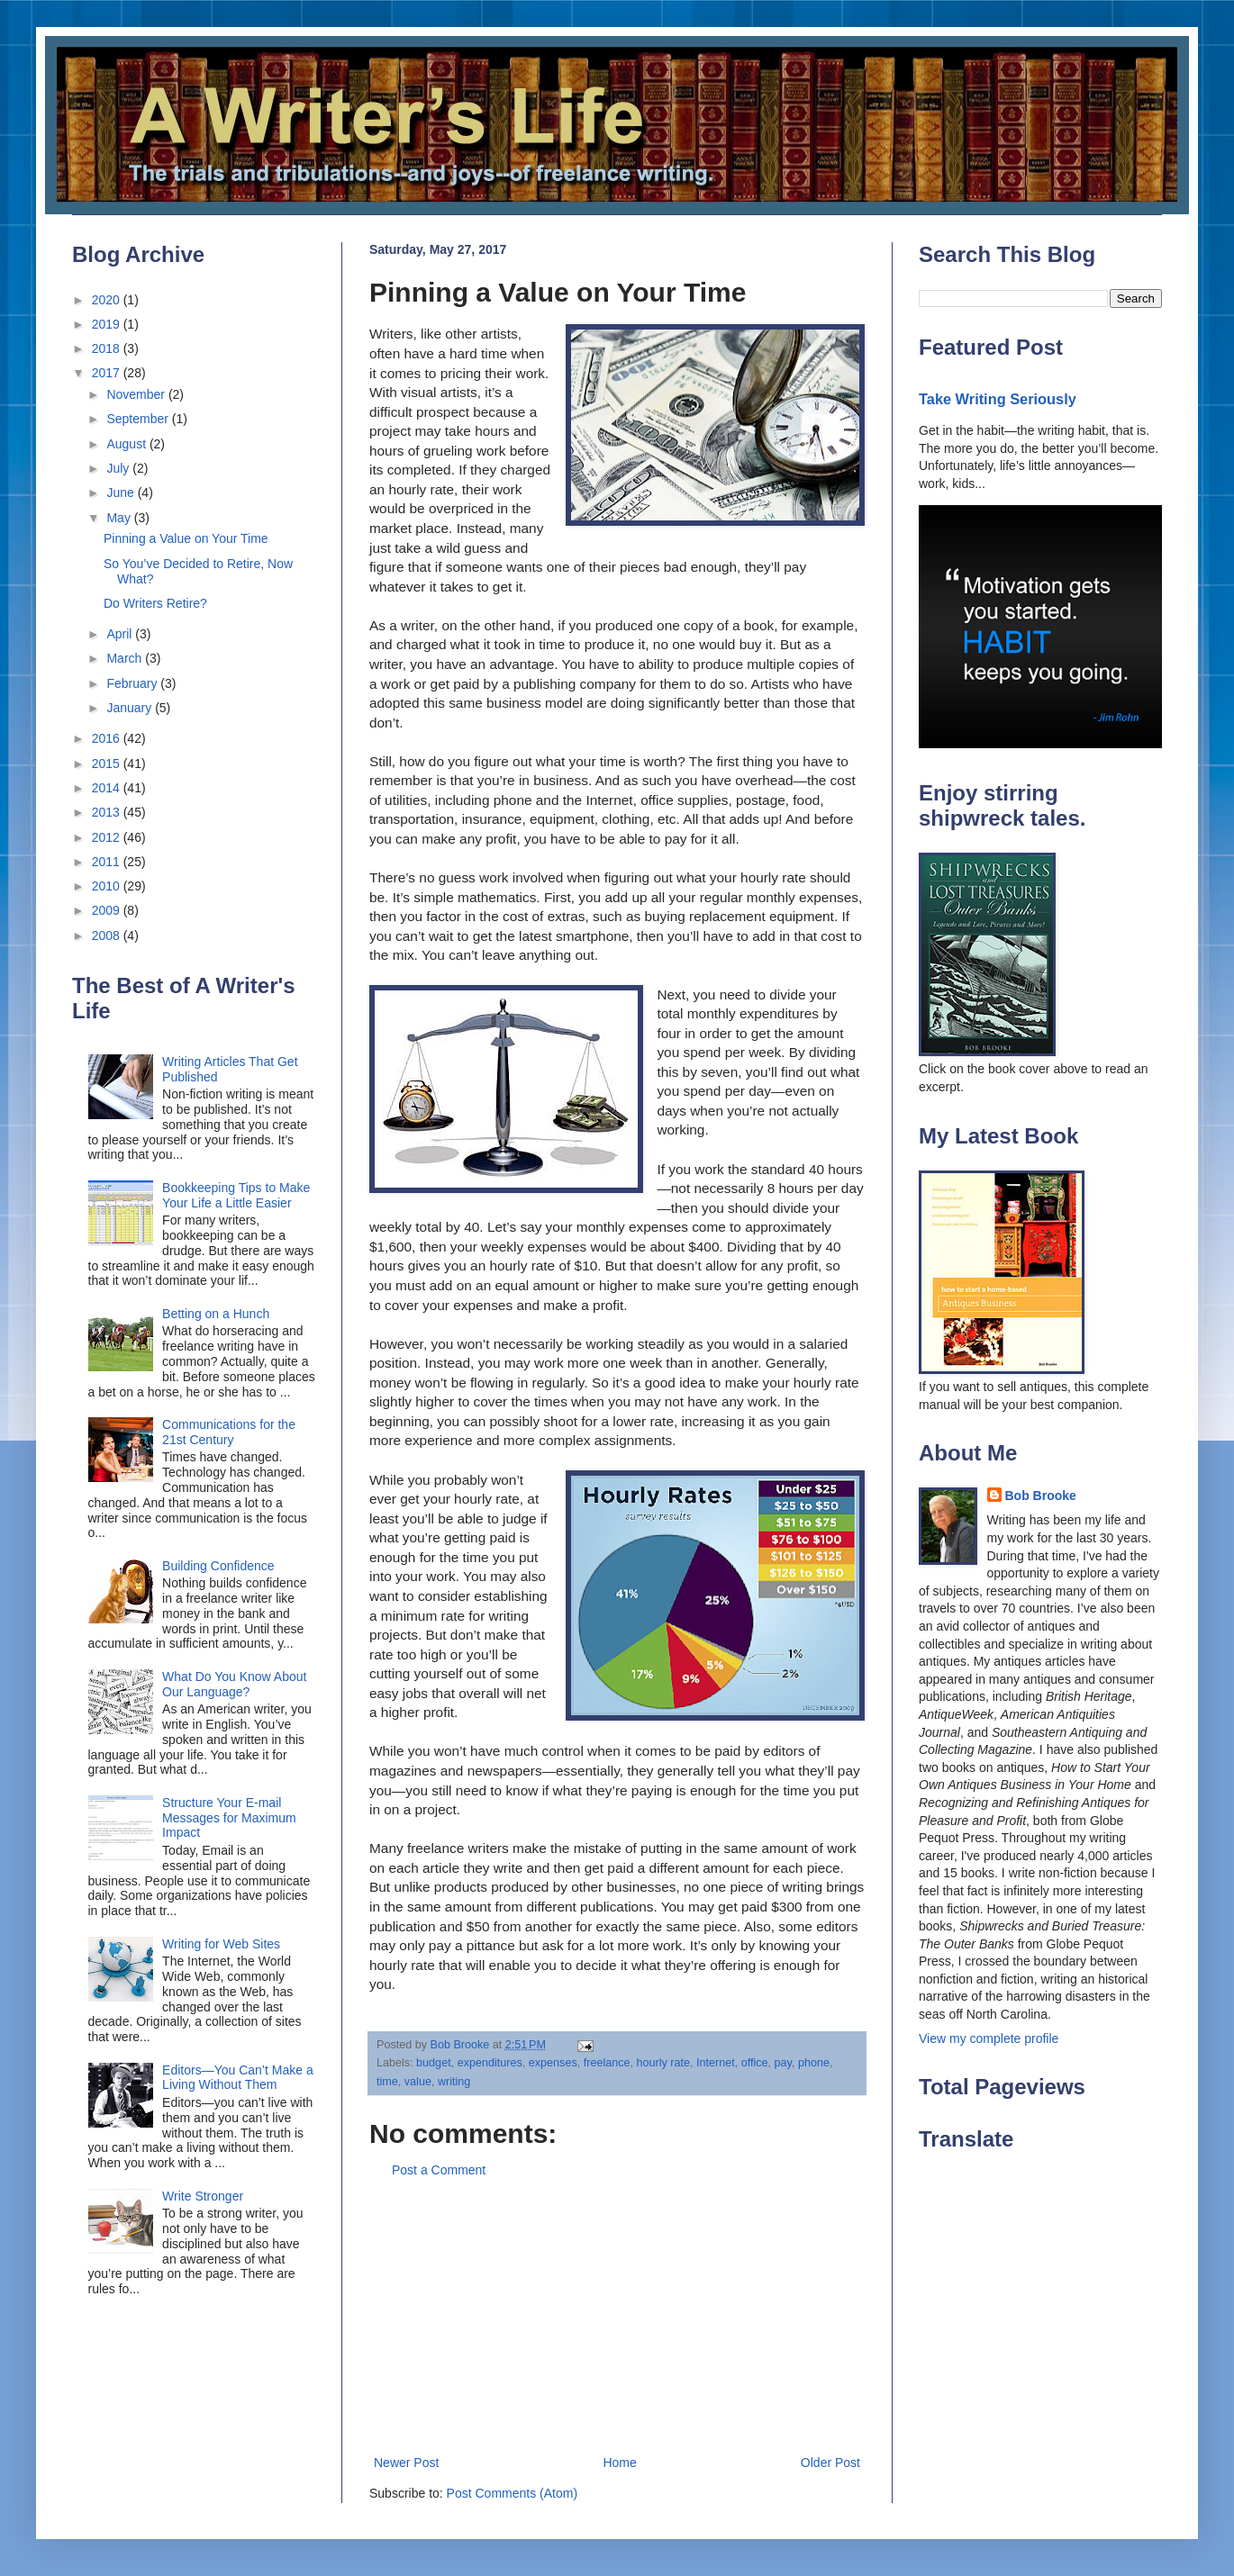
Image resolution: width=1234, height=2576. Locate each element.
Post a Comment (438, 2170)
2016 (107, 738)
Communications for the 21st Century (228, 1432)
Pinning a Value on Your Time (186, 538)
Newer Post (406, 2462)
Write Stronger (202, 2196)
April (120, 634)
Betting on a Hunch (215, 1313)
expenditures (490, 2062)
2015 (107, 763)
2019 (107, 324)
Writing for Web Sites (221, 1944)
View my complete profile (988, 2038)
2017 (107, 373)
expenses (553, 2062)
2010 (107, 886)
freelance (607, 2062)
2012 (107, 837)
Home (619, 2462)
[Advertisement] (617, 2316)
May (119, 518)
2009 (107, 910)
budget (433, 2062)
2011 (107, 861)
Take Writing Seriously (997, 399)
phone (814, 2062)
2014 (107, 788)
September (138, 418)
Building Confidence (218, 1566)
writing (454, 2081)
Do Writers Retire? (155, 603)
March (125, 658)
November (137, 394)
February (133, 683)
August (127, 444)
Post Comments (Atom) (512, 2493)
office (754, 2062)
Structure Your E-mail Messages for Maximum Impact (229, 1817)
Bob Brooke (1040, 1495)
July (119, 468)
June (121, 492)
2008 (107, 935)
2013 (107, 812)
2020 (107, 300)
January (130, 707)
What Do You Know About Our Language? (234, 1684)
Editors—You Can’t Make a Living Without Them (237, 2077)
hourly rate (664, 2062)
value (417, 2081)
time (387, 2081)
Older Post (830, 2462)
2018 (107, 348)
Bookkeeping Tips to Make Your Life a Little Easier (236, 1195)
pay (783, 2062)
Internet (715, 2062)
